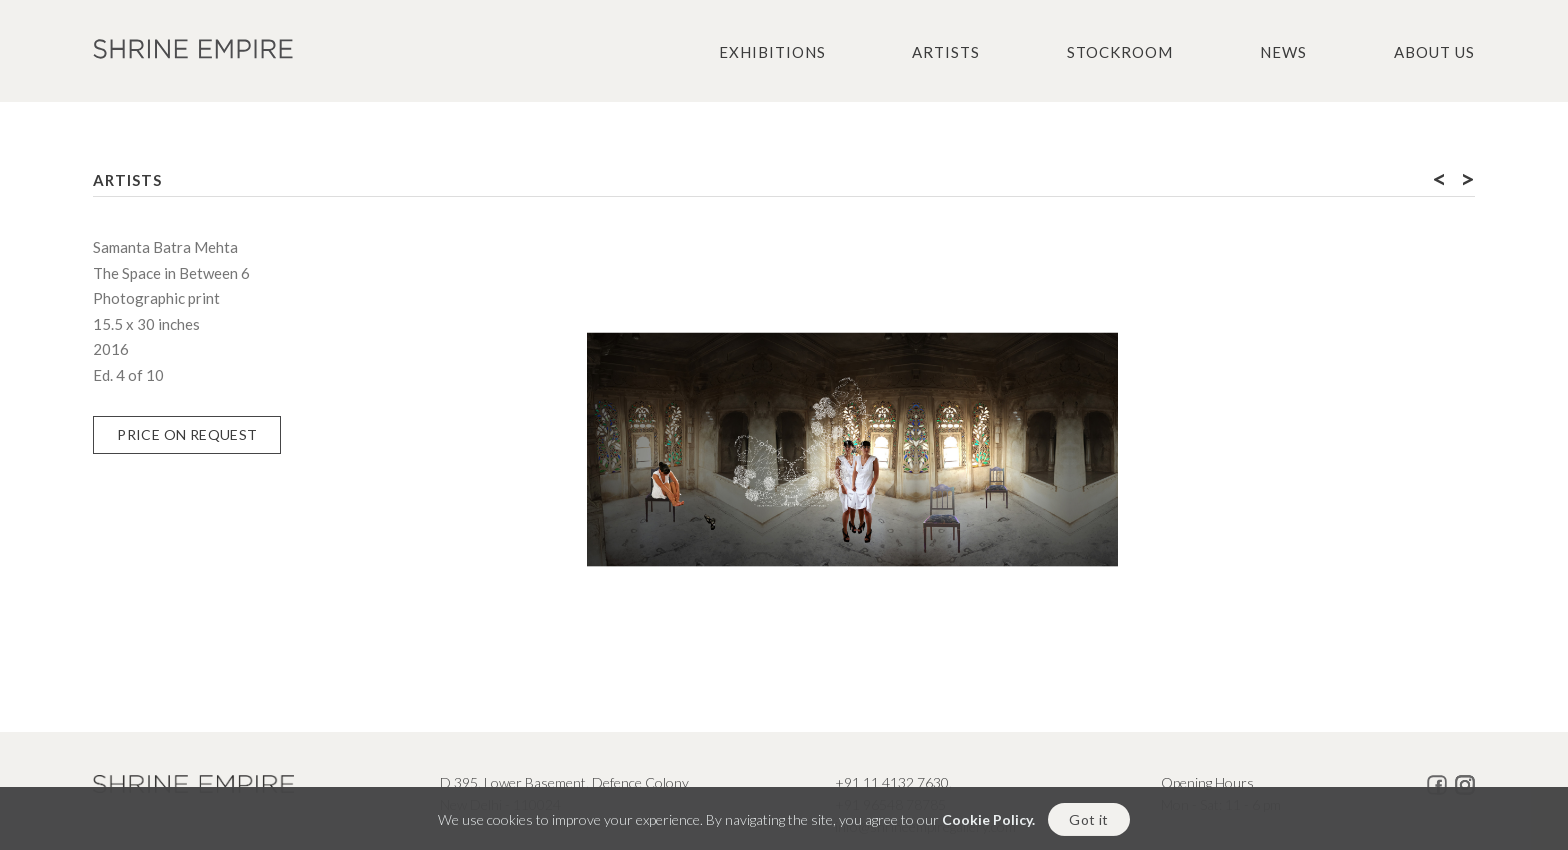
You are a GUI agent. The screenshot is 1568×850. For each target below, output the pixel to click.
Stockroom (1120, 52)
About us (1434, 52)
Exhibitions (772, 52)
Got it (1088, 827)
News (1283, 52)
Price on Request (187, 434)
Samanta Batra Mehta (165, 247)
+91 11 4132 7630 (892, 782)
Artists (946, 52)
